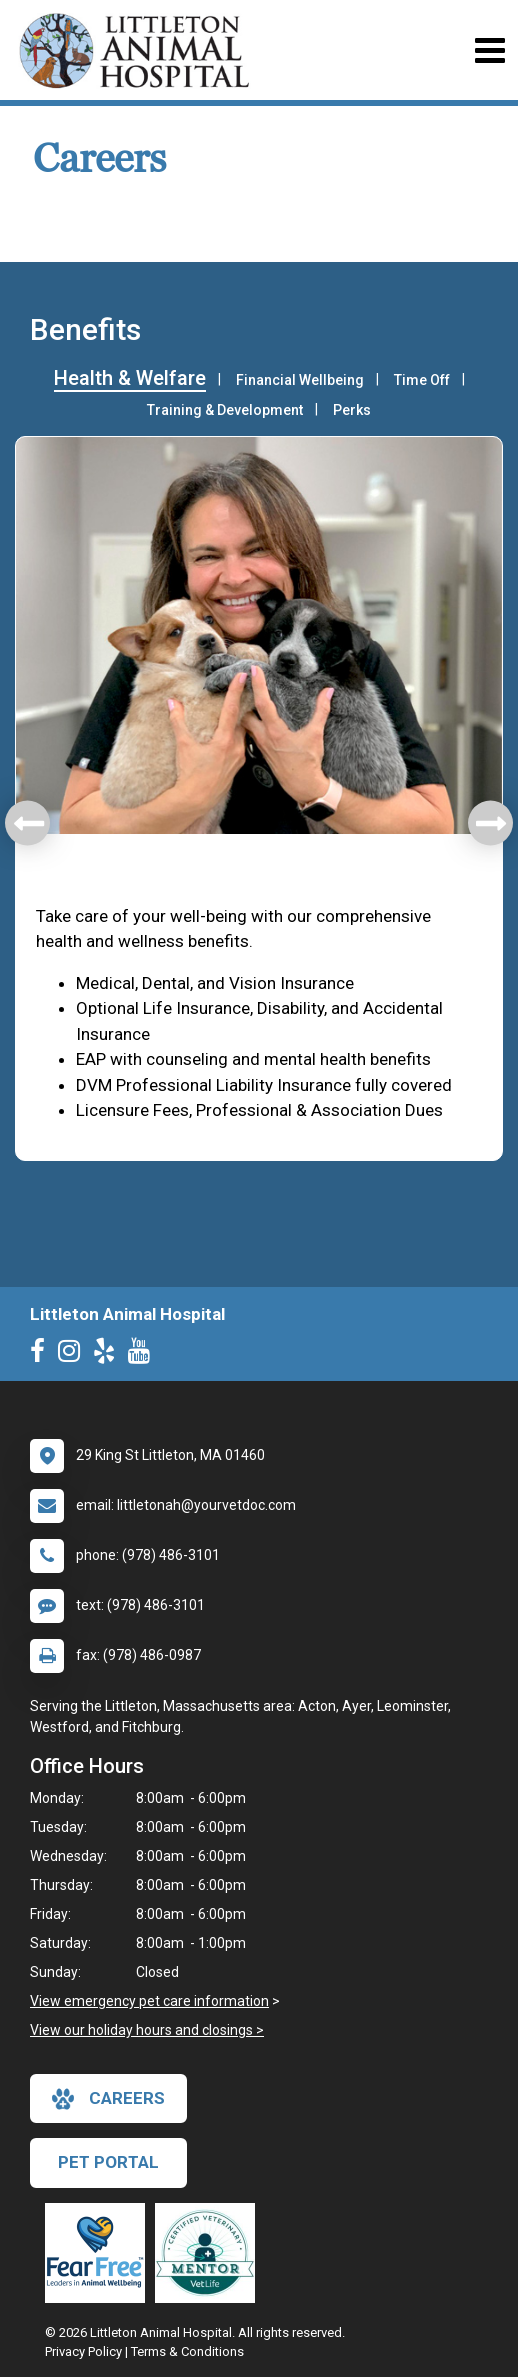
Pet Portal (108, 2162)
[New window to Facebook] (42, 1355)
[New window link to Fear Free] (100, 2253)
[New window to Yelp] (109, 1355)
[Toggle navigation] (489, 50)
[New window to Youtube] (144, 1355)
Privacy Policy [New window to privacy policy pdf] (83, 2351)
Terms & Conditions (187, 2351)
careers (108, 2099)
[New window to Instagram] (74, 1355)
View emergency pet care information (149, 2001)
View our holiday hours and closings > (147, 2030)
